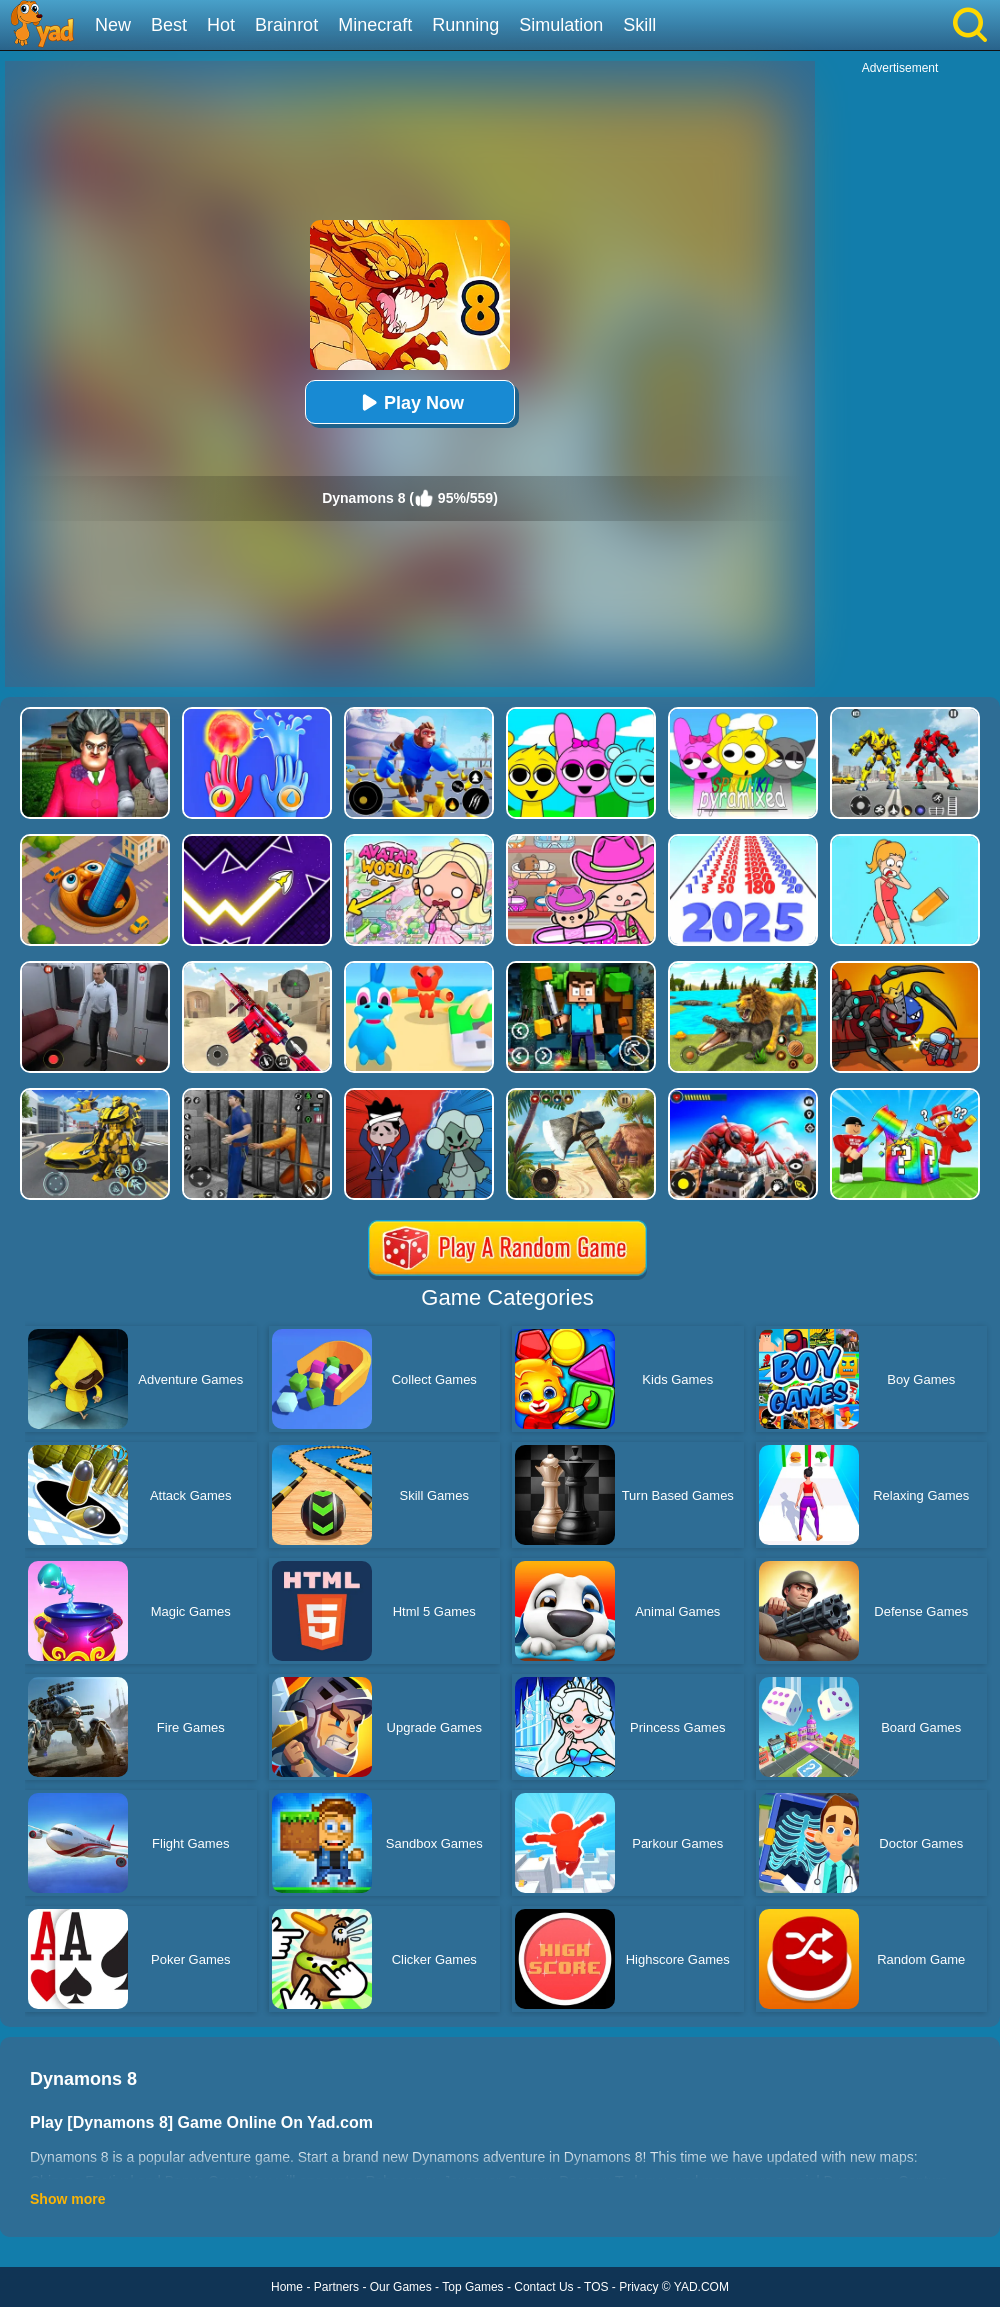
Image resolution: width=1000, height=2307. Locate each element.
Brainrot (286, 25)
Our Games (401, 2287)
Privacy (638, 2287)
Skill (639, 25)
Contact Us (543, 2287)
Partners (336, 2287)
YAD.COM (701, 2287)
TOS (596, 2287)
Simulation (561, 25)
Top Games (472, 2287)
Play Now (410, 402)
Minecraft (375, 25)
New (113, 25)
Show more (67, 2199)
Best (169, 25)
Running (465, 25)
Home (287, 2287)
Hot (221, 25)
